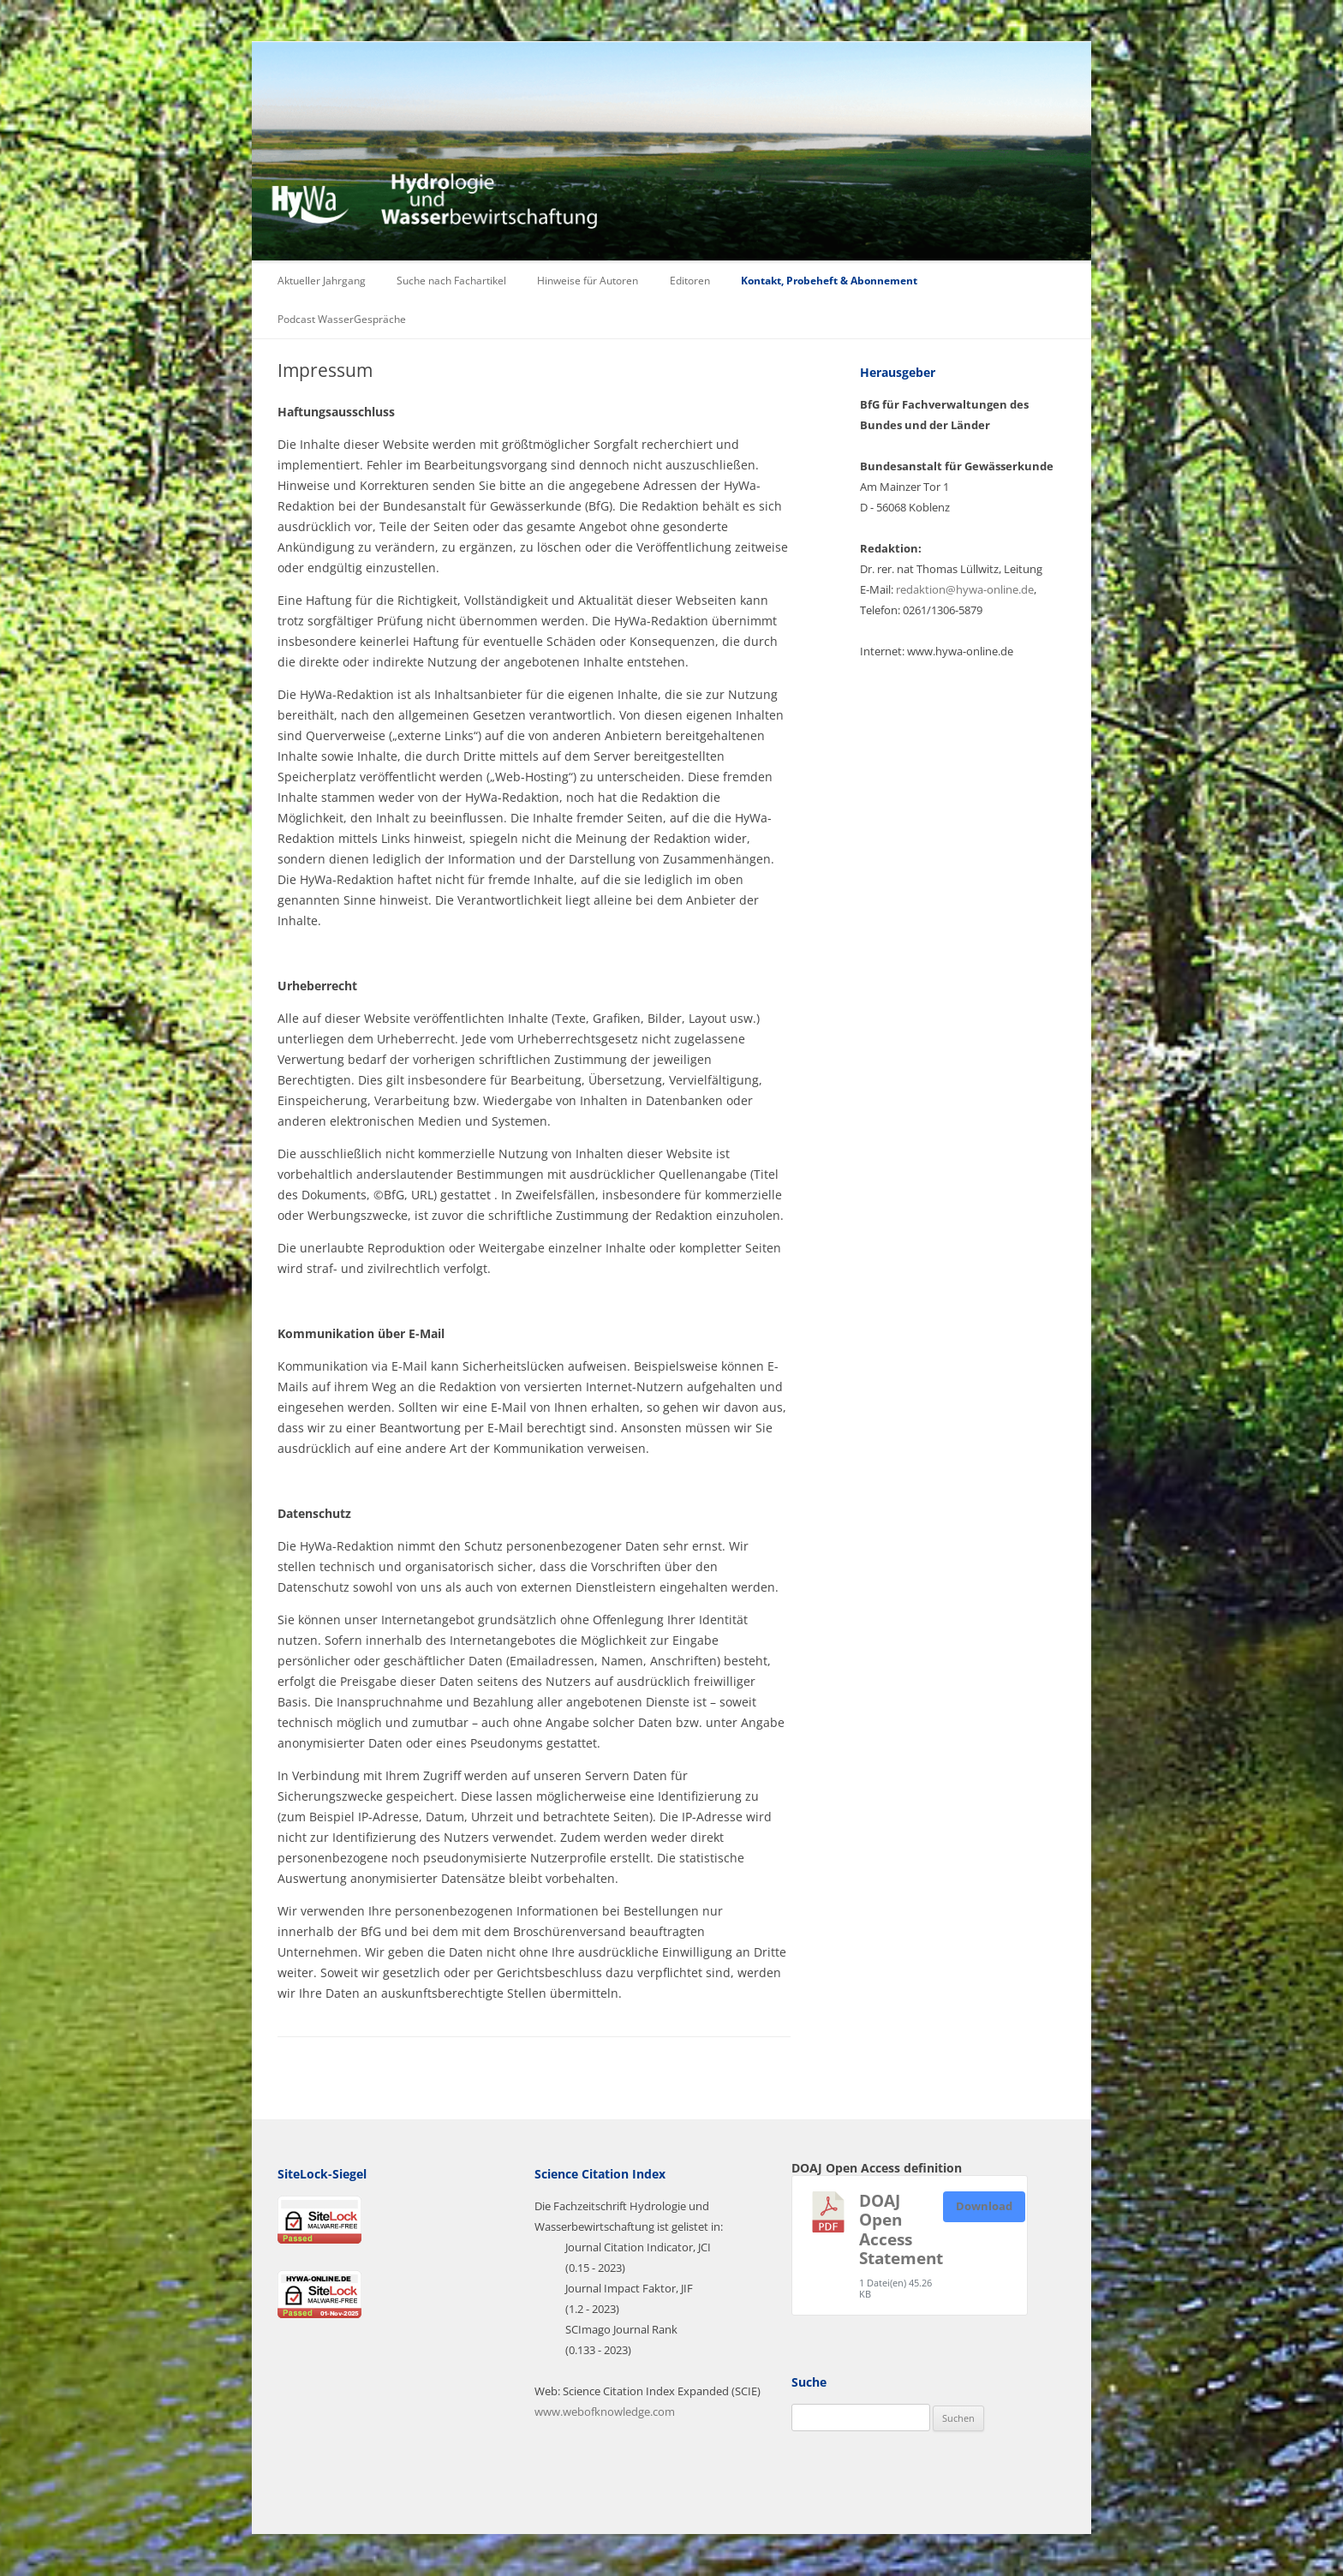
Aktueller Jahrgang (322, 280)
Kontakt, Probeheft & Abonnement (829, 280)
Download (984, 2206)
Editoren (690, 280)
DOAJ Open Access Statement (901, 2229)
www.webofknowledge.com (604, 2411)
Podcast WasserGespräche (342, 319)
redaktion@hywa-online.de (965, 589)
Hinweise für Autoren (587, 280)
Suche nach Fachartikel (451, 280)
